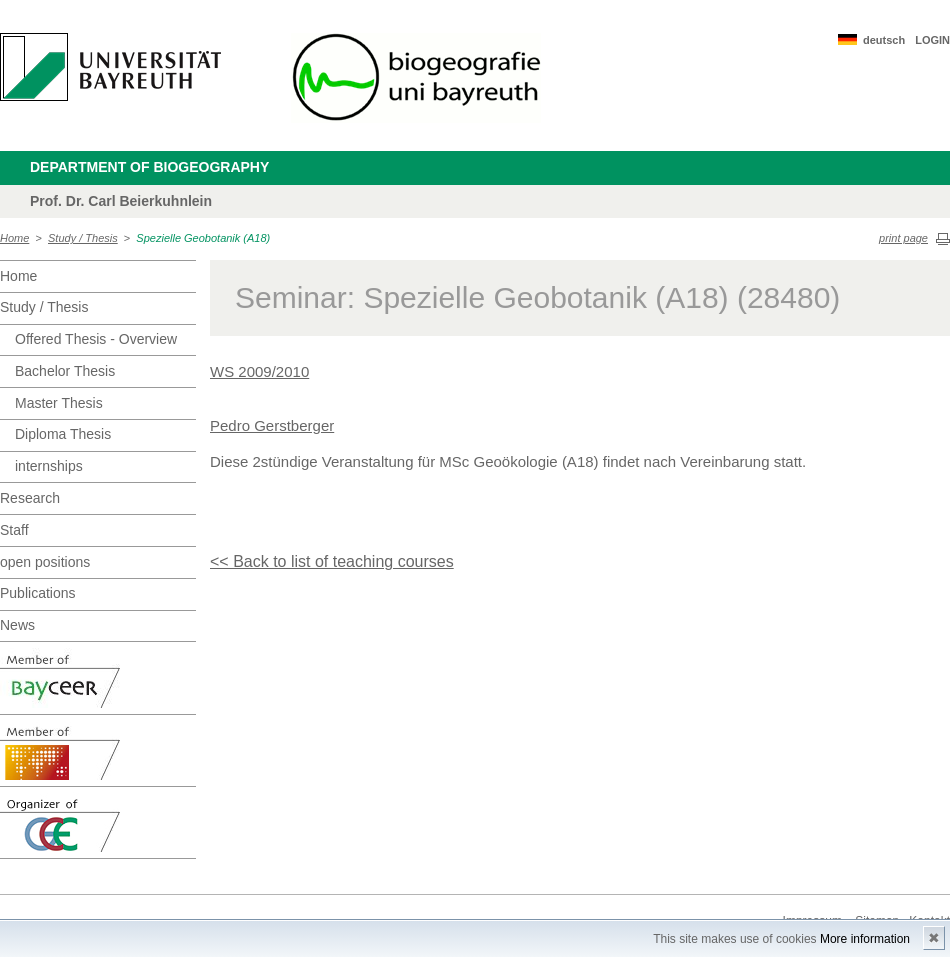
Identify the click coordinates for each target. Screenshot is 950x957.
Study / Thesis (83, 238)
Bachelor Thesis (65, 371)
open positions (45, 562)
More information (865, 939)
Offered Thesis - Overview (96, 339)
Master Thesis (59, 403)
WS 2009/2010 (259, 371)
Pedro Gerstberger (272, 425)
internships (49, 466)
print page (903, 238)
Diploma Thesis (63, 434)
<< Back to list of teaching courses (332, 561)
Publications (38, 593)
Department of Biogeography (149, 167)
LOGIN (932, 40)
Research (30, 498)
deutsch (884, 40)
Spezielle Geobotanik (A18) (203, 238)
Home (14, 238)
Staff (14, 530)
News (17, 625)
